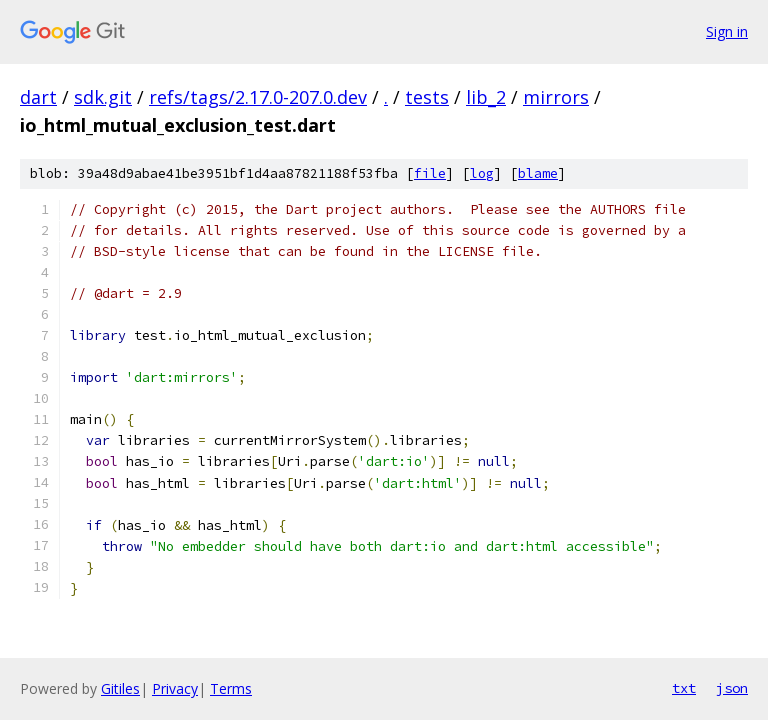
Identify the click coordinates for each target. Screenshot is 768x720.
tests (427, 97)
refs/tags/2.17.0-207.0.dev (258, 97)
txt (684, 688)
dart (38, 97)
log (482, 173)
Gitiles (120, 688)
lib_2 (486, 97)
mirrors (556, 97)
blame (538, 173)
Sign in (727, 31)
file (430, 173)
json (732, 688)
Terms (231, 688)
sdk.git (103, 97)
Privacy (175, 688)
